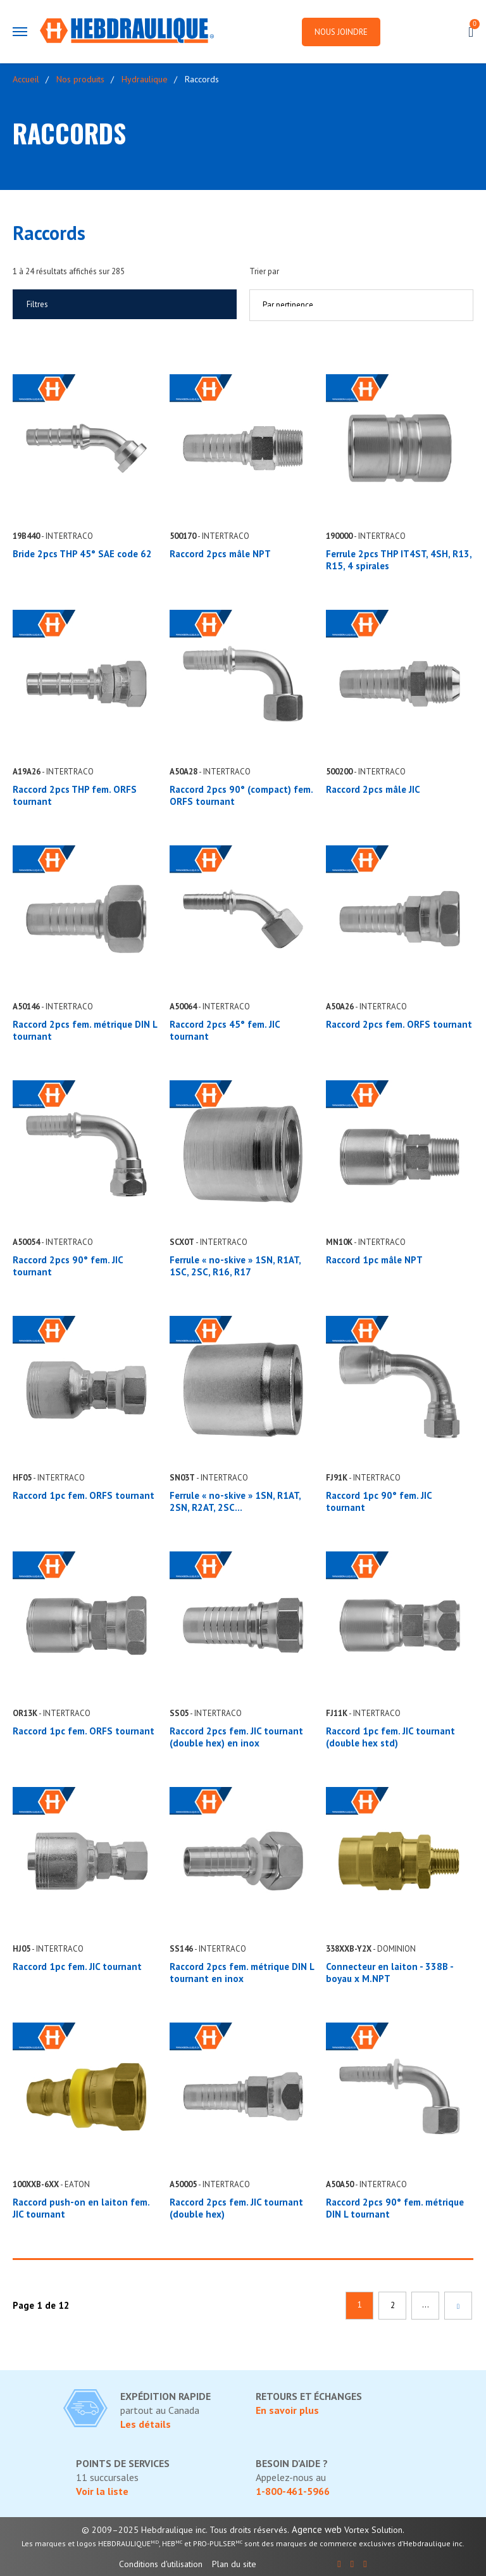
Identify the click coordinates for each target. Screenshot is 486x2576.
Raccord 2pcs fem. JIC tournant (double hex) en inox (236, 1737)
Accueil (26, 79)
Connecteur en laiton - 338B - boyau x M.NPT (389, 1972)
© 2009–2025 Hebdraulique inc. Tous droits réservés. (185, 2529)
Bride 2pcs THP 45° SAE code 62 (82, 554)
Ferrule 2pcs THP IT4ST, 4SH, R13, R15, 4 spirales (398, 560)
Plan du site (234, 2564)
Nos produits (80, 79)
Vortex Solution (373, 2529)
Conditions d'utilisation (160, 2564)
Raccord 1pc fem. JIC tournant (77, 1966)
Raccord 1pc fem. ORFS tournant (83, 1495)
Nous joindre (341, 32)
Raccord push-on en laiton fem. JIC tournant (81, 2208)
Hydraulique (145, 79)
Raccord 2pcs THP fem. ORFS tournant (75, 795)
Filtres (37, 304)
